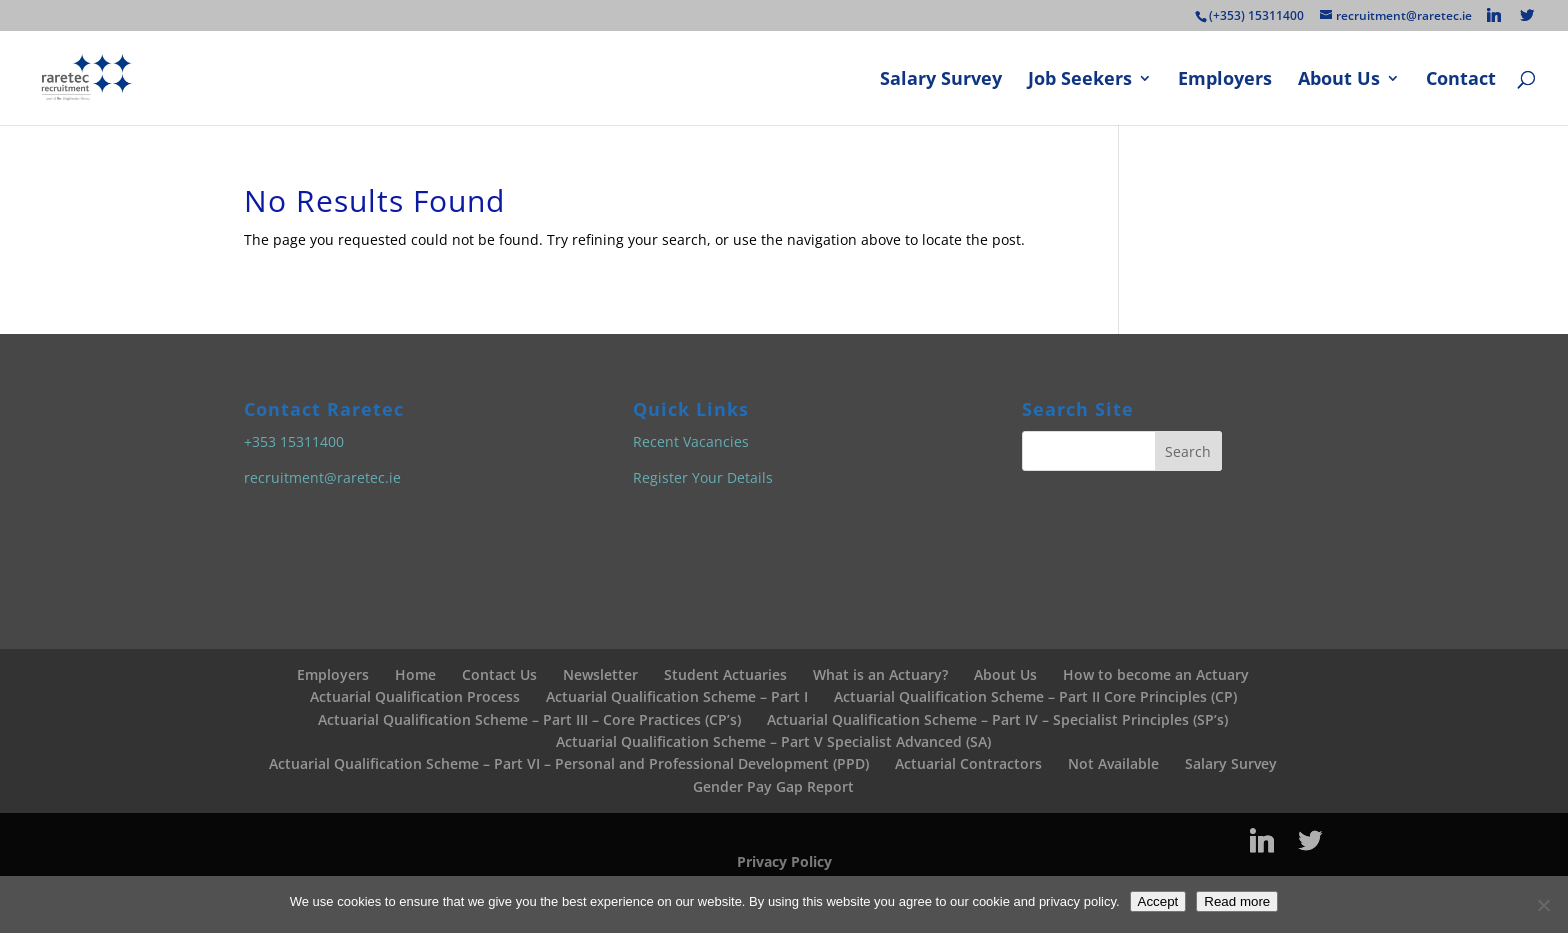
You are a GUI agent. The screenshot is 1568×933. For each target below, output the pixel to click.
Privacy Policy (784, 861)
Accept (1158, 901)
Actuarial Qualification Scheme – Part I (677, 696)
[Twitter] (1527, 15)
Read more (1237, 901)
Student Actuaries (725, 674)
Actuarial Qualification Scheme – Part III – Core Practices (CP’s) (529, 719)
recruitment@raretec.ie (322, 477)
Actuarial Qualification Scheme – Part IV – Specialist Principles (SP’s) (997, 719)
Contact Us (499, 674)
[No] (1543, 905)
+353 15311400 (294, 441)
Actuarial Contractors (968, 763)
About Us (1339, 80)
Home (415, 674)
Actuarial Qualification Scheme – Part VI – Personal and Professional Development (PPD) (569, 763)
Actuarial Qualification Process (415, 696)
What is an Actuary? (880, 674)
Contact (1461, 80)
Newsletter (600, 674)
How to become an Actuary (1156, 674)
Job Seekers (1080, 80)
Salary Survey (941, 80)
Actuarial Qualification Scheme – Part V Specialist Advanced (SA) (773, 741)
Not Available (1113, 763)
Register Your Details (703, 477)
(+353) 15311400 (1256, 15)
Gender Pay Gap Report (773, 786)
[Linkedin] (1494, 15)
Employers (1225, 80)
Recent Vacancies (691, 441)
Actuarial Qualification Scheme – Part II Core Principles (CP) (1035, 696)
